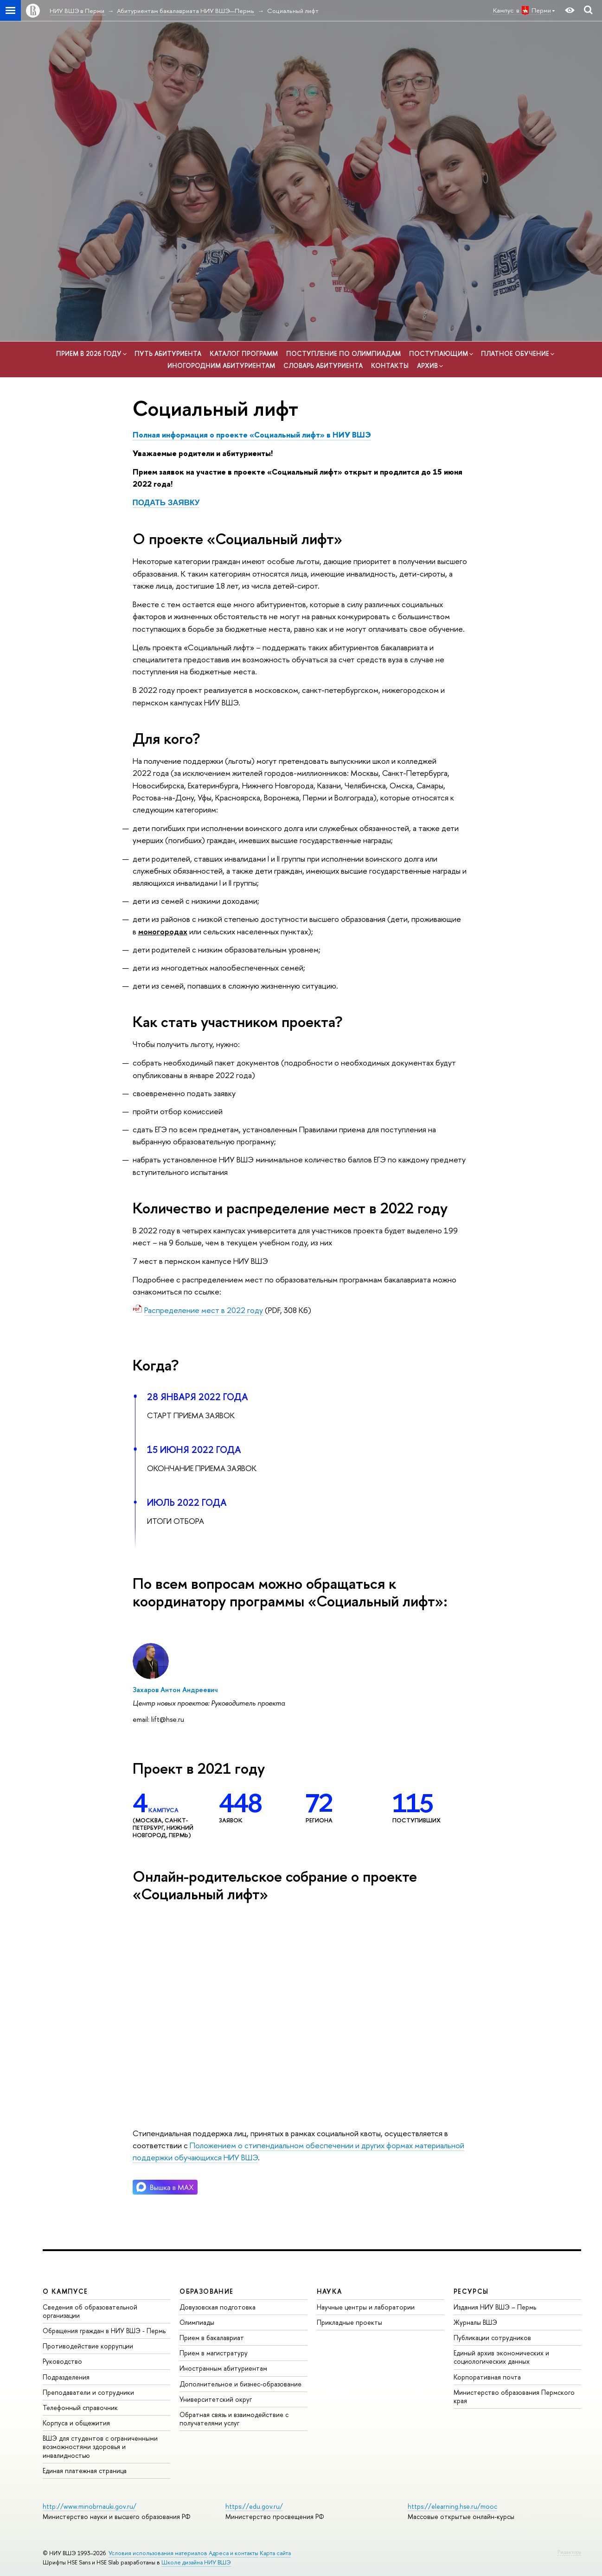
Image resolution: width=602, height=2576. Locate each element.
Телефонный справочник (80, 2407)
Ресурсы (471, 2291)
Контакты (390, 365)
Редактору (569, 2552)
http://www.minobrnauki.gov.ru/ (89, 2506)
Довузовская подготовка (217, 2307)
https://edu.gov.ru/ (254, 2506)
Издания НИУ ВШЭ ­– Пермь (495, 2307)
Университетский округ (215, 2399)
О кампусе (65, 2291)
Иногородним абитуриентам (221, 365)
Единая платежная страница (85, 2470)
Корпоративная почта (487, 2377)
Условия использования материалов (158, 2553)
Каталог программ (244, 353)
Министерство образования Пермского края (514, 2396)
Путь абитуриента (167, 353)
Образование (206, 2291)
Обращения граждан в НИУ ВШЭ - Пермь (104, 2330)
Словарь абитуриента (323, 365)
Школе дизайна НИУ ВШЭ (196, 2562)
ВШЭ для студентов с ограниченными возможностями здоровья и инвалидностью (100, 2446)
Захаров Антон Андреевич (175, 1689)
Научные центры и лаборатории (366, 2307)
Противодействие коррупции (88, 2345)
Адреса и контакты (233, 2553)
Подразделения (66, 2377)
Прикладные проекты (349, 2322)
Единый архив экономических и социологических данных (501, 2357)
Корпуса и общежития (76, 2422)
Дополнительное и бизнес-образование (240, 2383)
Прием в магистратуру (213, 2352)
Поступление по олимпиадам (343, 353)
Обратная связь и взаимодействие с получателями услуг (233, 2418)
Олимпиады (196, 2322)
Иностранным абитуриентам (223, 2368)
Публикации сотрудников (492, 2337)
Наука (329, 2291)
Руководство (62, 2361)
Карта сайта (275, 2553)
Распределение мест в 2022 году (203, 1310)
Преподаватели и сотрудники (88, 2392)
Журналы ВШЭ (475, 2322)
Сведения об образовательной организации (90, 2311)
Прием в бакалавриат (211, 2337)
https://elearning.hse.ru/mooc (452, 2506)
